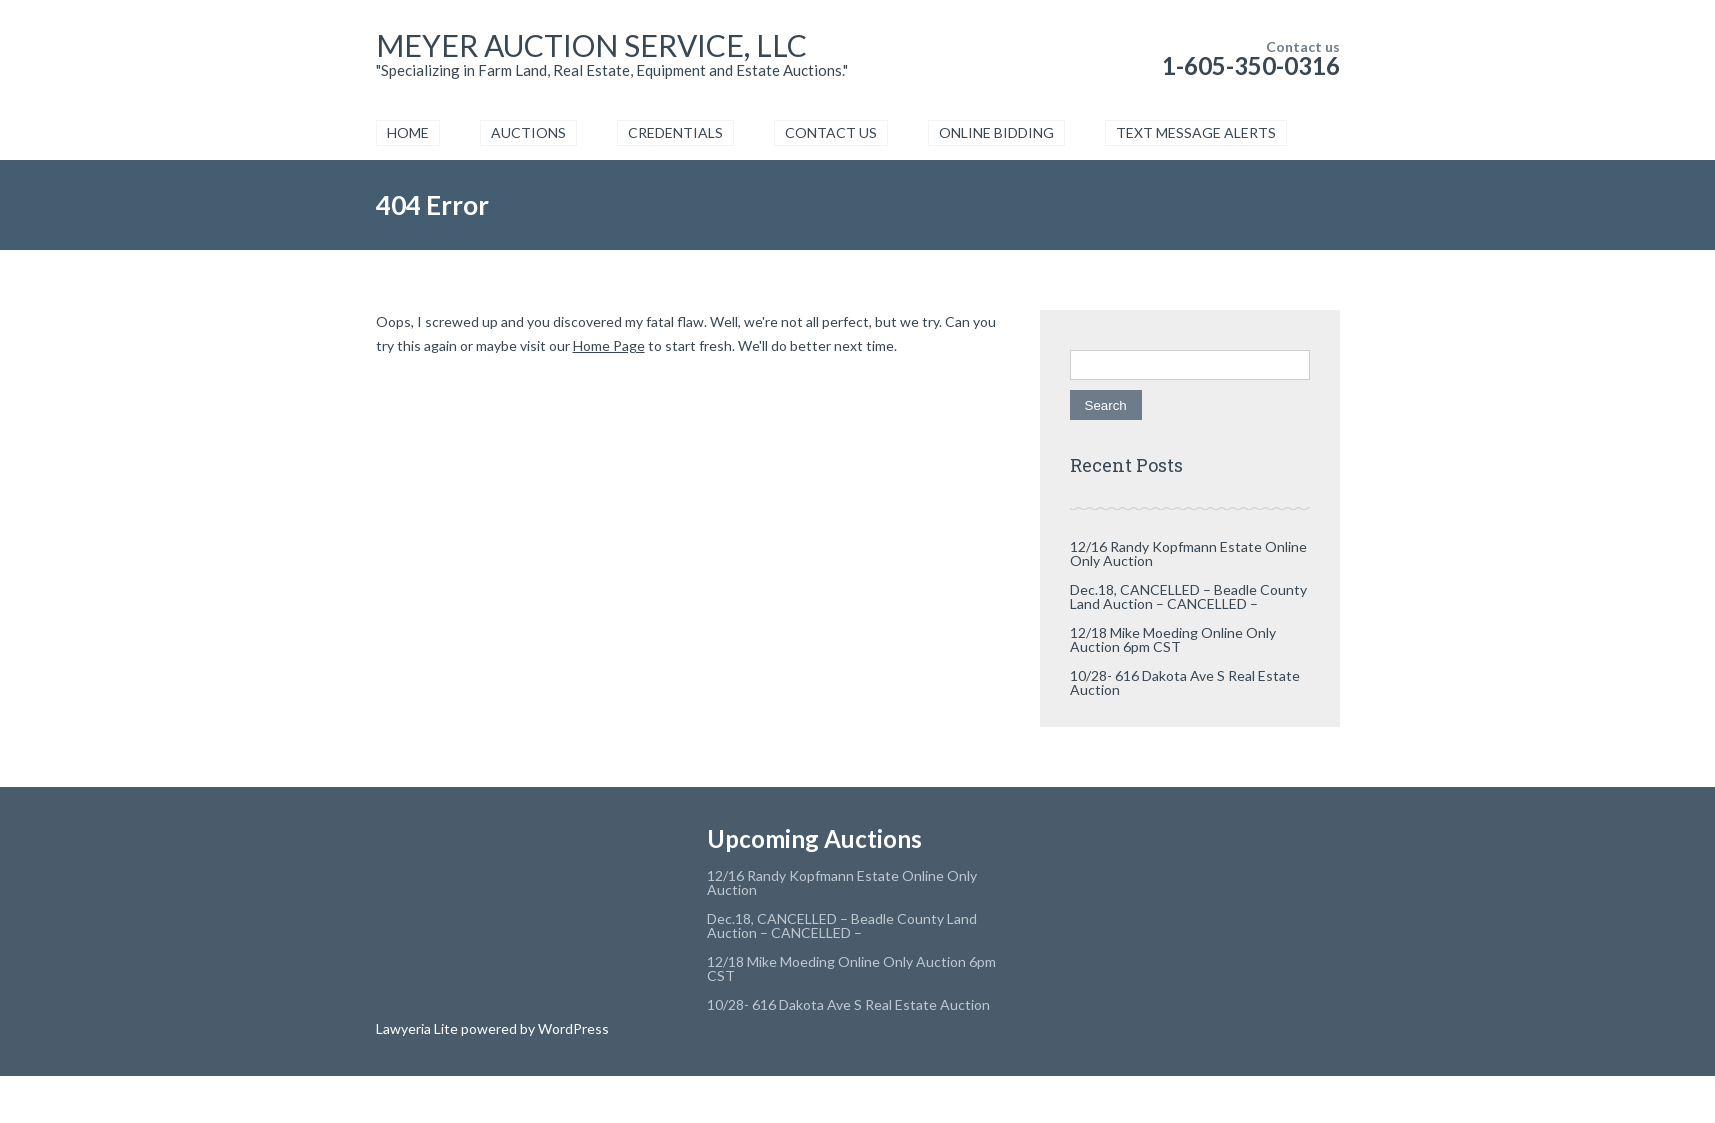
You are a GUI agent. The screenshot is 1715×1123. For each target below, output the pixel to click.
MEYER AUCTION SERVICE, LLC (591, 45)
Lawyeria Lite (418, 1028)
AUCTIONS (528, 132)
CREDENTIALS (675, 132)
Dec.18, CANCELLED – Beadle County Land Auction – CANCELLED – (1188, 596)
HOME (408, 132)
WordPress (572, 1028)
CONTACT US (831, 132)
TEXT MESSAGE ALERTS (1196, 132)
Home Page (609, 345)
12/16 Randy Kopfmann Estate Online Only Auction (1188, 553)
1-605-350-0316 (1251, 65)
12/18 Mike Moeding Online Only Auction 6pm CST (1173, 639)
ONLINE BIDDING (996, 132)
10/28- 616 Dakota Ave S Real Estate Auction (1185, 682)
